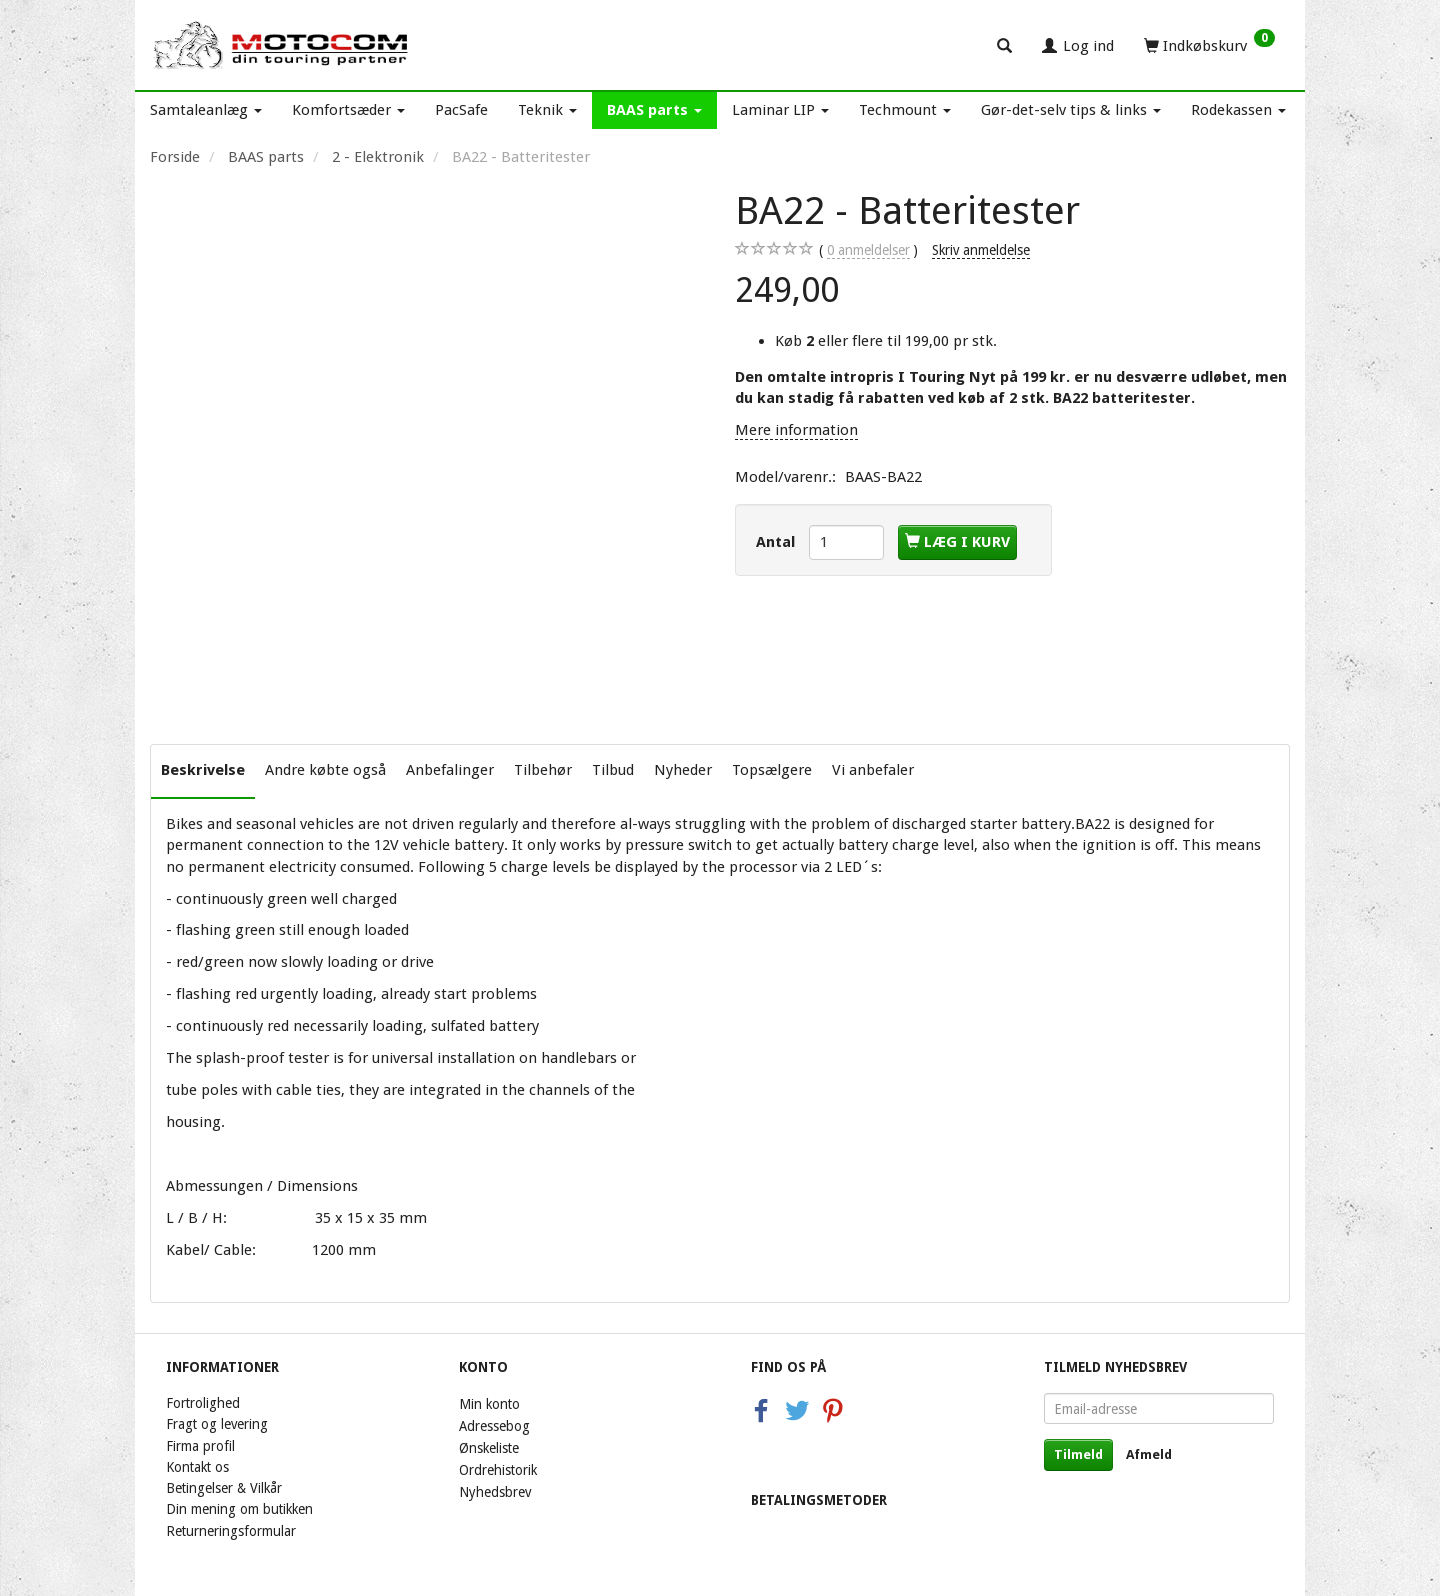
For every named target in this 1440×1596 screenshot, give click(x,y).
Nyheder (683, 770)
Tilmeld (1078, 1454)
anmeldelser (868, 250)
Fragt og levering (217, 1424)
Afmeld (1149, 1454)
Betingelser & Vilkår (224, 1488)
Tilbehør (543, 770)
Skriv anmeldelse (981, 250)
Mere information (796, 430)
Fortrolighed (203, 1403)
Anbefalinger (450, 770)
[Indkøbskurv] (1209, 45)
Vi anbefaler (873, 770)
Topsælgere (772, 770)
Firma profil (200, 1446)
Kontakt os (197, 1467)
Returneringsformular (231, 1531)
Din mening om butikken (239, 1509)
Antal (777, 542)
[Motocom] (281, 45)
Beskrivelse (203, 770)
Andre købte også (325, 770)
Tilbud (613, 770)
